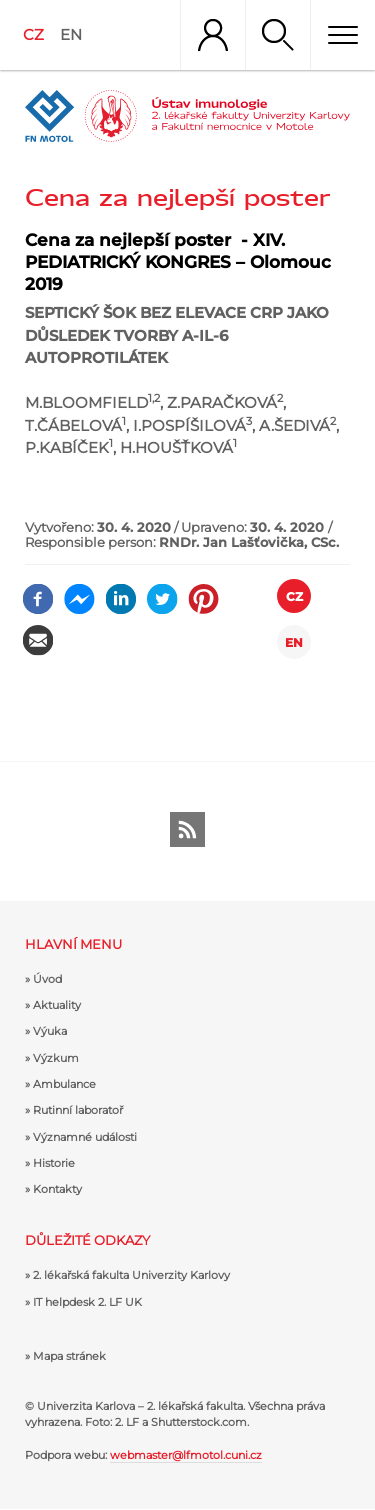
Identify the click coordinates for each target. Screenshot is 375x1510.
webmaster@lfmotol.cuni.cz (186, 1455)
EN (71, 34)
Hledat (277, 35)
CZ (33, 34)
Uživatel (212, 35)
